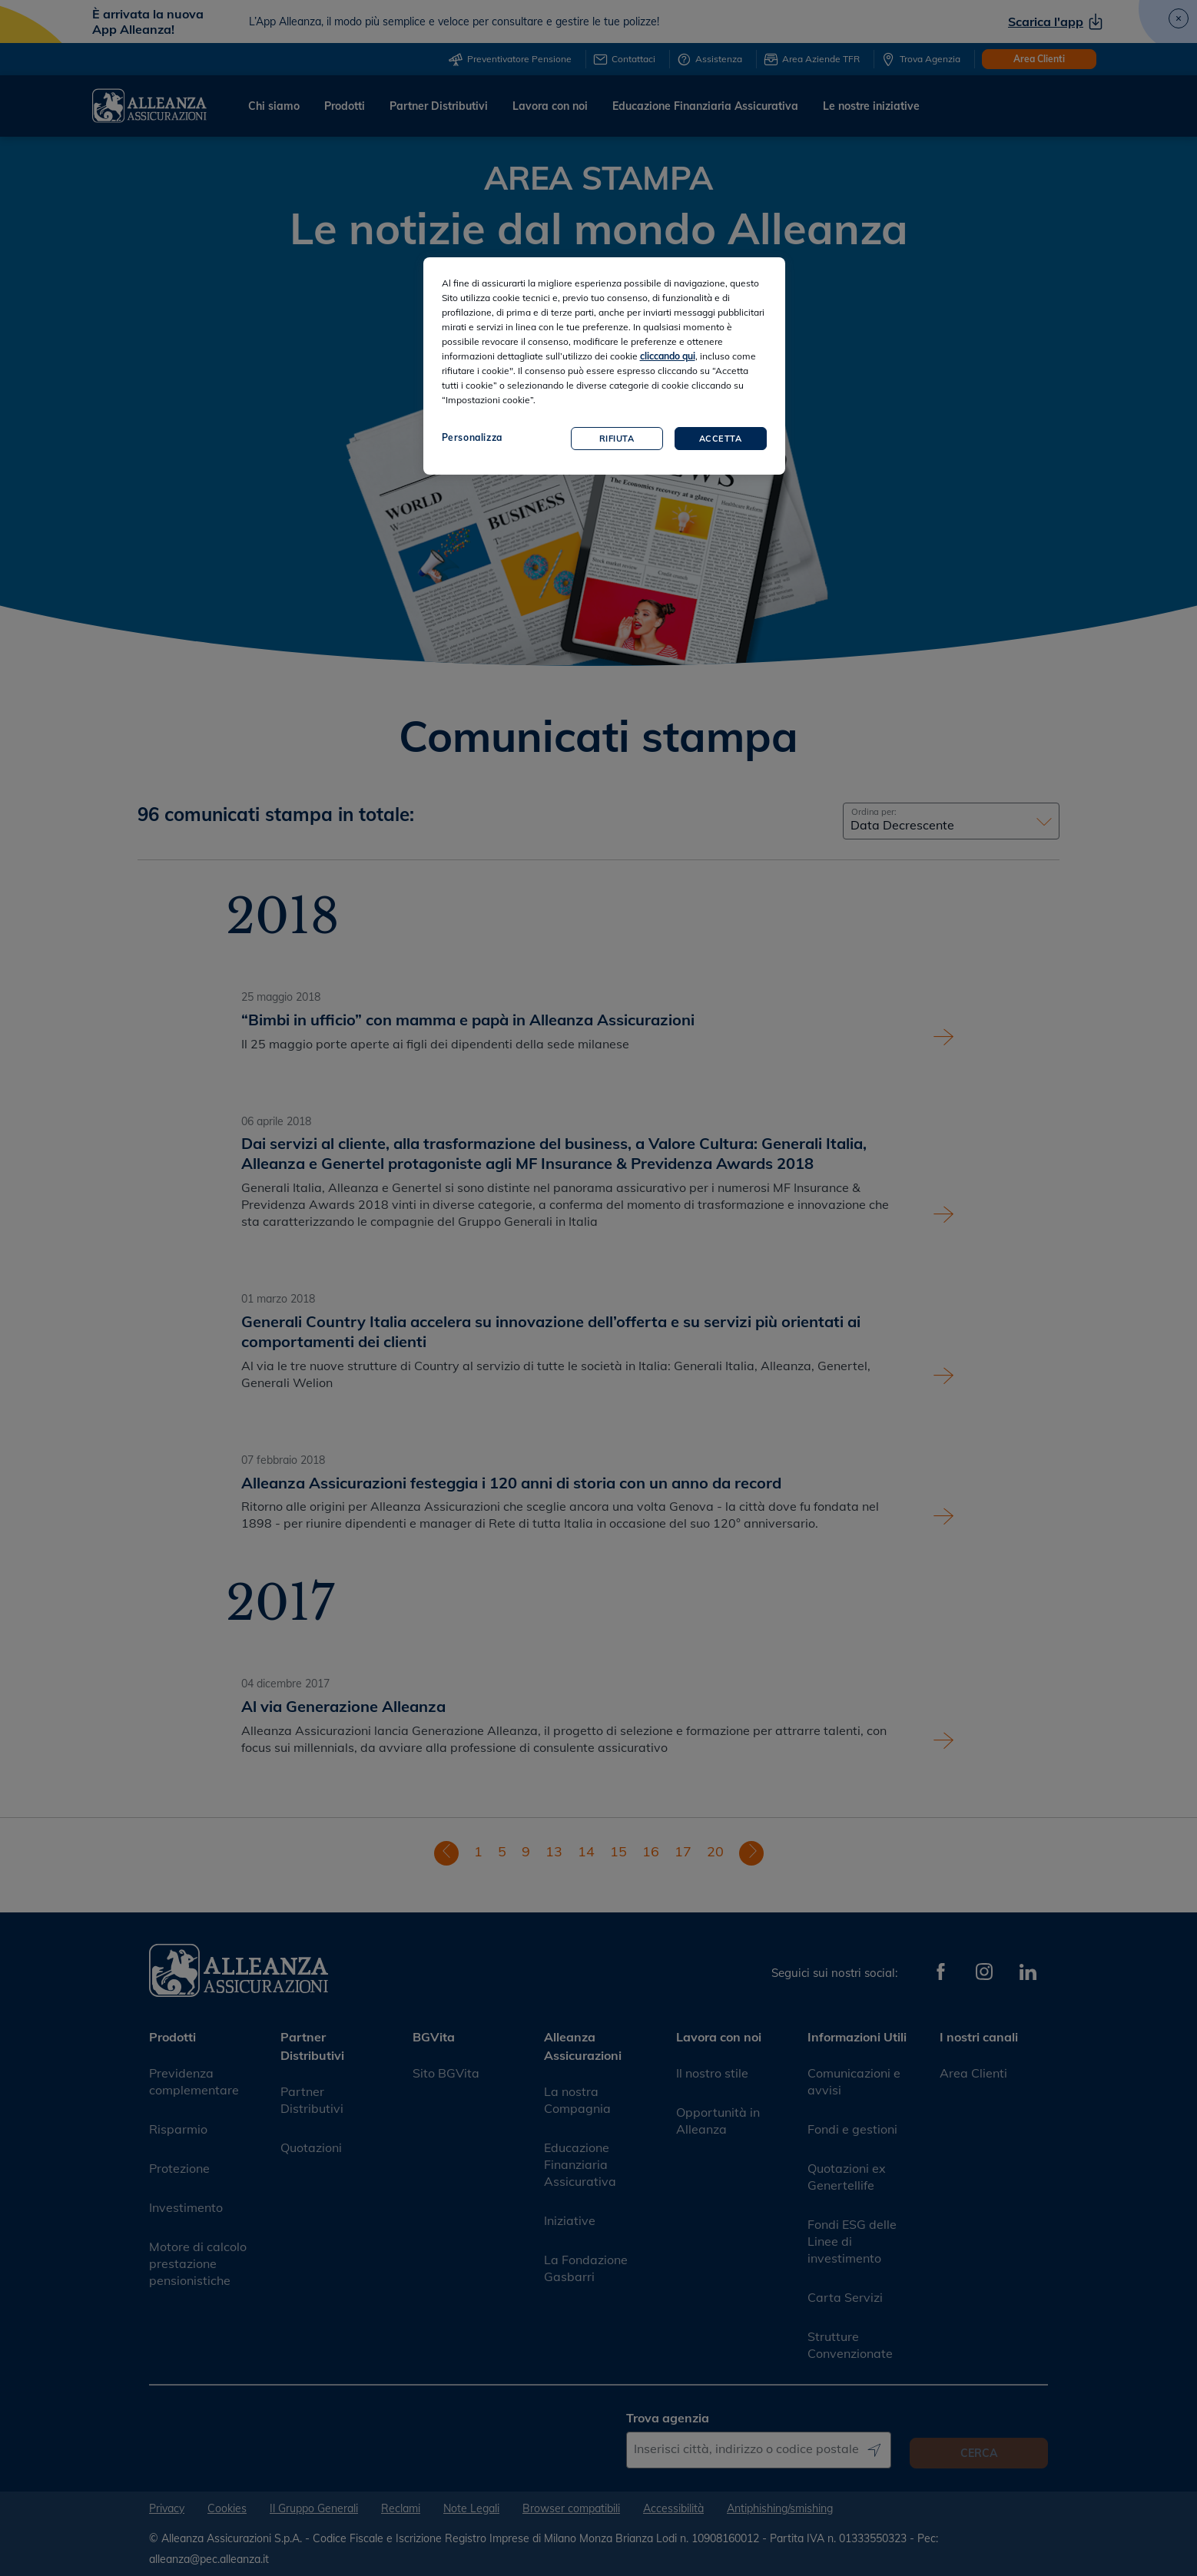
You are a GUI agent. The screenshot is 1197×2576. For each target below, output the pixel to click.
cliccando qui (667, 356)
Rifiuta (617, 438)
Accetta (720, 438)
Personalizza (472, 437)
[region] (604, 366)
